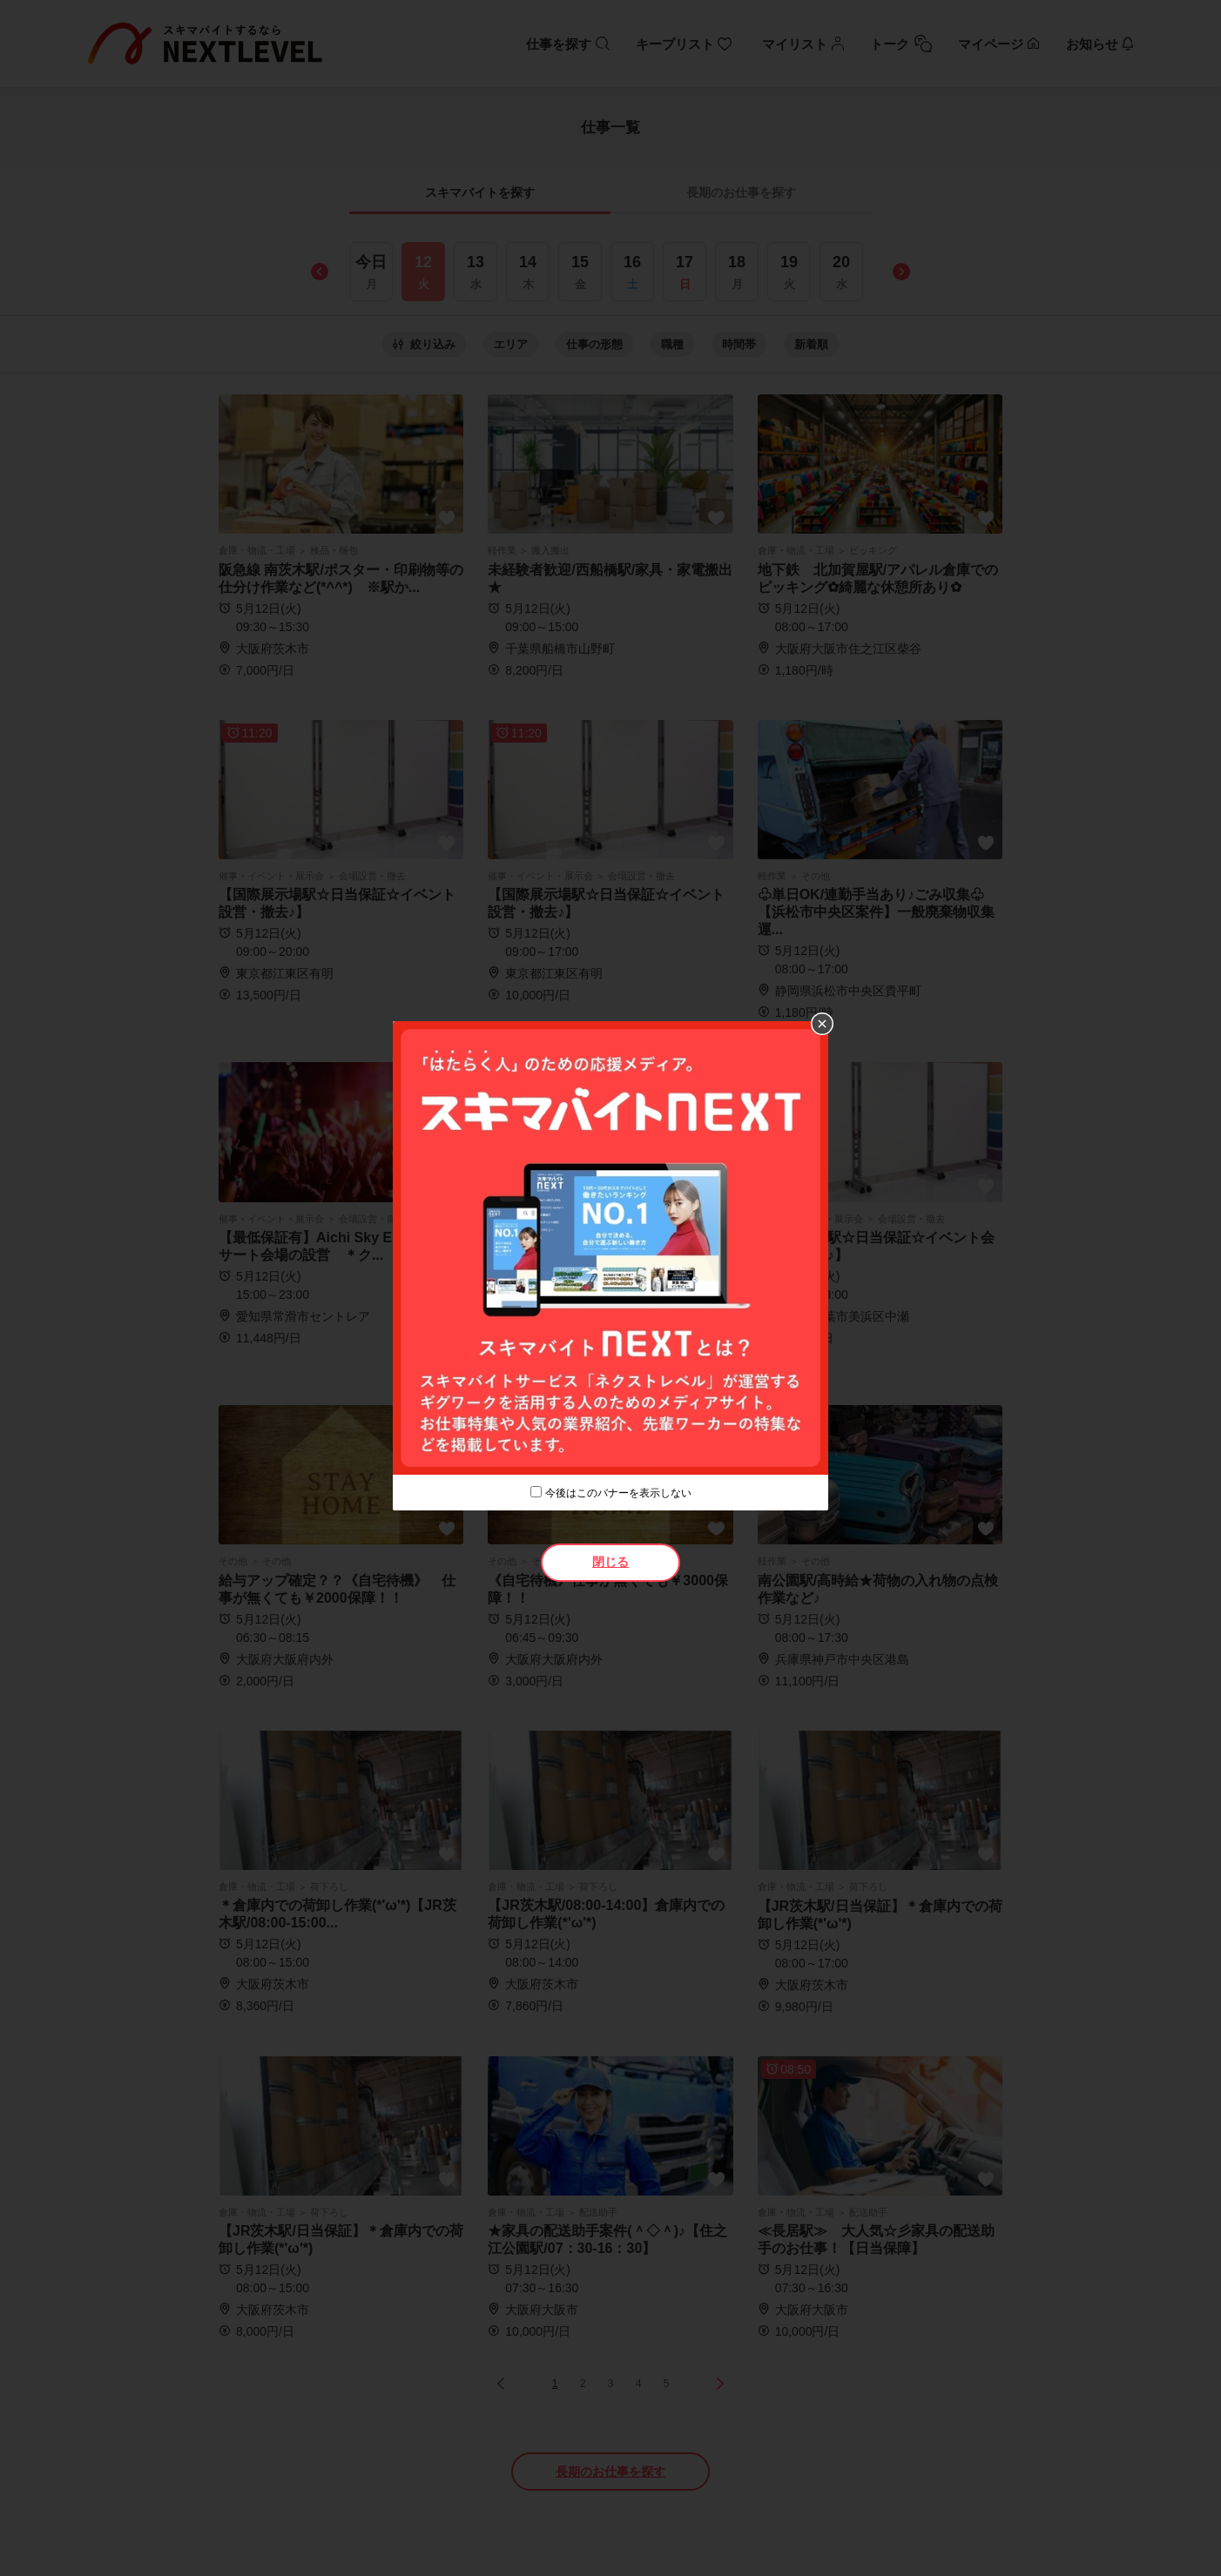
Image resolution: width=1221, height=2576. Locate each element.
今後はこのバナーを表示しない (618, 1493)
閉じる (610, 1562)
